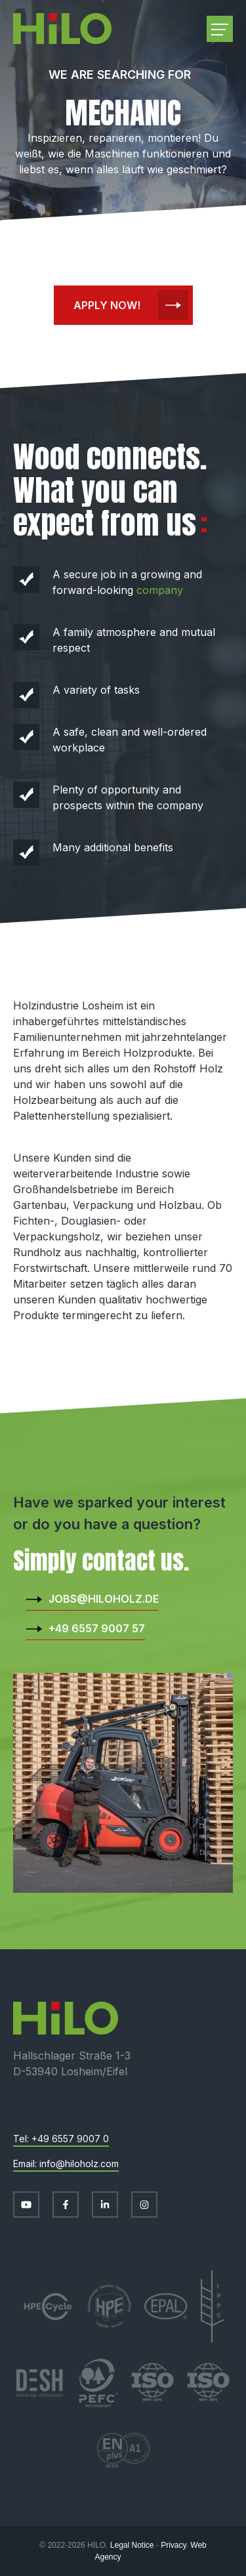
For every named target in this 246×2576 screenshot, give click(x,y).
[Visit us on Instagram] (144, 2204)
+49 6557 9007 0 (70, 2138)
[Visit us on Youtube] (26, 2204)
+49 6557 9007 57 (97, 1628)
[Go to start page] (62, 28)
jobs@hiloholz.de (104, 1598)
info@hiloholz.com (79, 2163)
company (159, 590)
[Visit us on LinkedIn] (105, 2204)
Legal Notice (132, 2545)
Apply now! (106, 305)
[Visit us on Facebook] (65, 2204)
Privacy (173, 2545)
